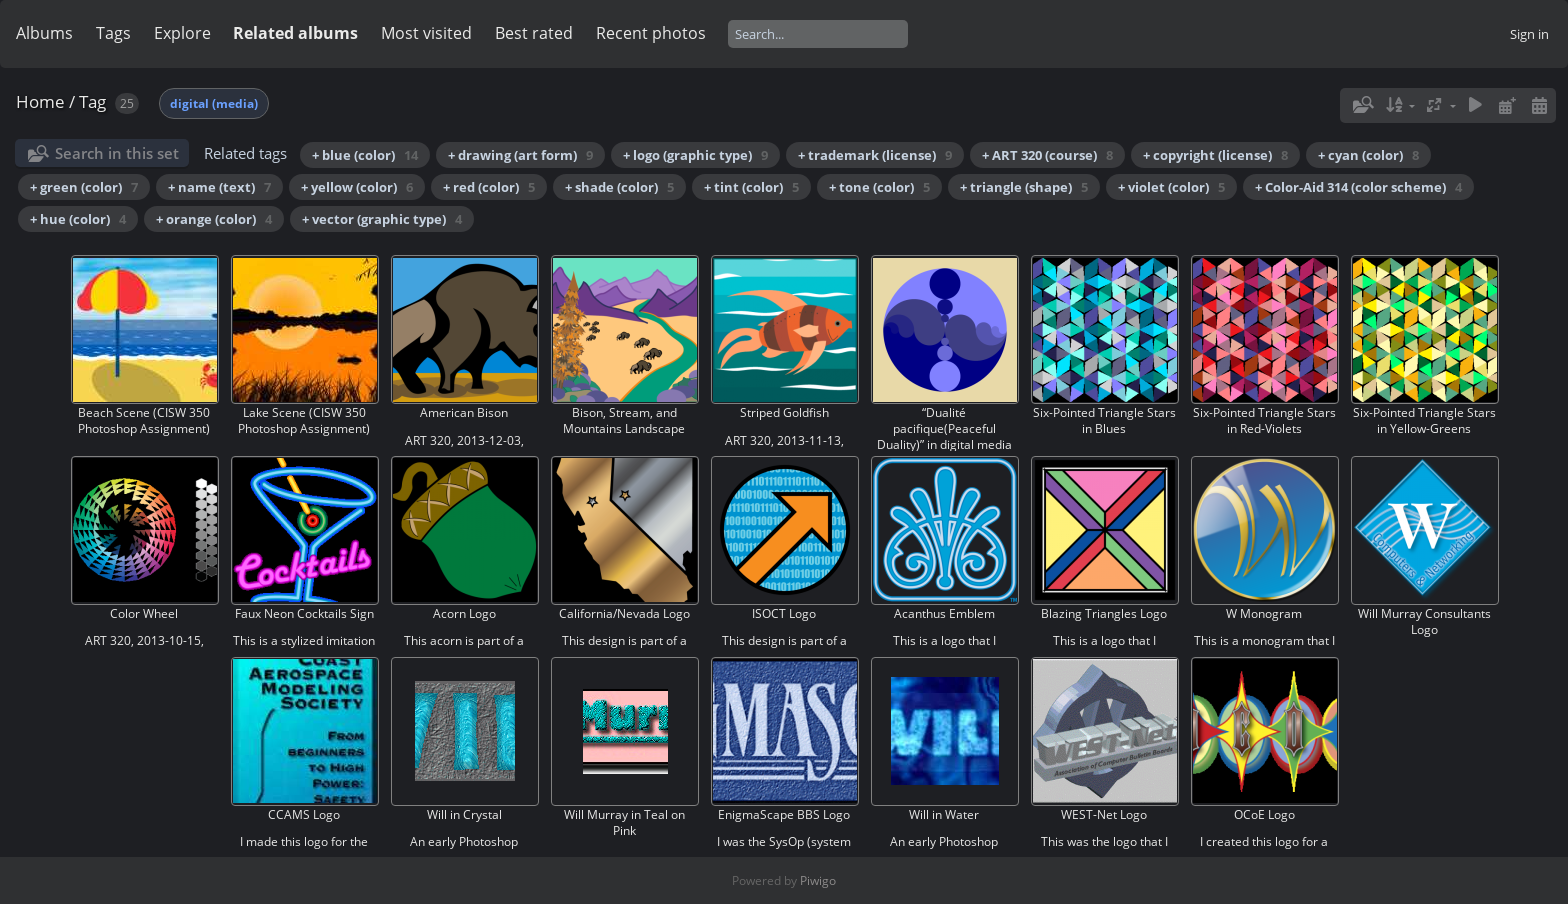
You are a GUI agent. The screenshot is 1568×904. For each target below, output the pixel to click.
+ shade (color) (619, 187)
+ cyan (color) (1368, 155)
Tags (113, 33)
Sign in (1529, 34)
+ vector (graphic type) (382, 219)
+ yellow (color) (357, 187)
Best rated (534, 33)
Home (40, 101)
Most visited (426, 33)
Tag (92, 101)
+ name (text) (219, 187)
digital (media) (214, 103)
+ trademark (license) (875, 155)
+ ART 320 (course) (1047, 155)
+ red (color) (489, 187)
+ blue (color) (365, 155)
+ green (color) (84, 187)
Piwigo (818, 880)
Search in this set (117, 153)
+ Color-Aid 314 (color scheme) (1358, 187)
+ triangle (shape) (1024, 187)
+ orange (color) (214, 219)
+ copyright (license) (1215, 155)
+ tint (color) (751, 187)
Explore (182, 33)
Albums (44, 33)
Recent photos (651, 33)
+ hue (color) (78, 219)
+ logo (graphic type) (695, 155)
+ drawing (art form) (520, 155)
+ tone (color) (879, 187)
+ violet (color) (1171, 187)
